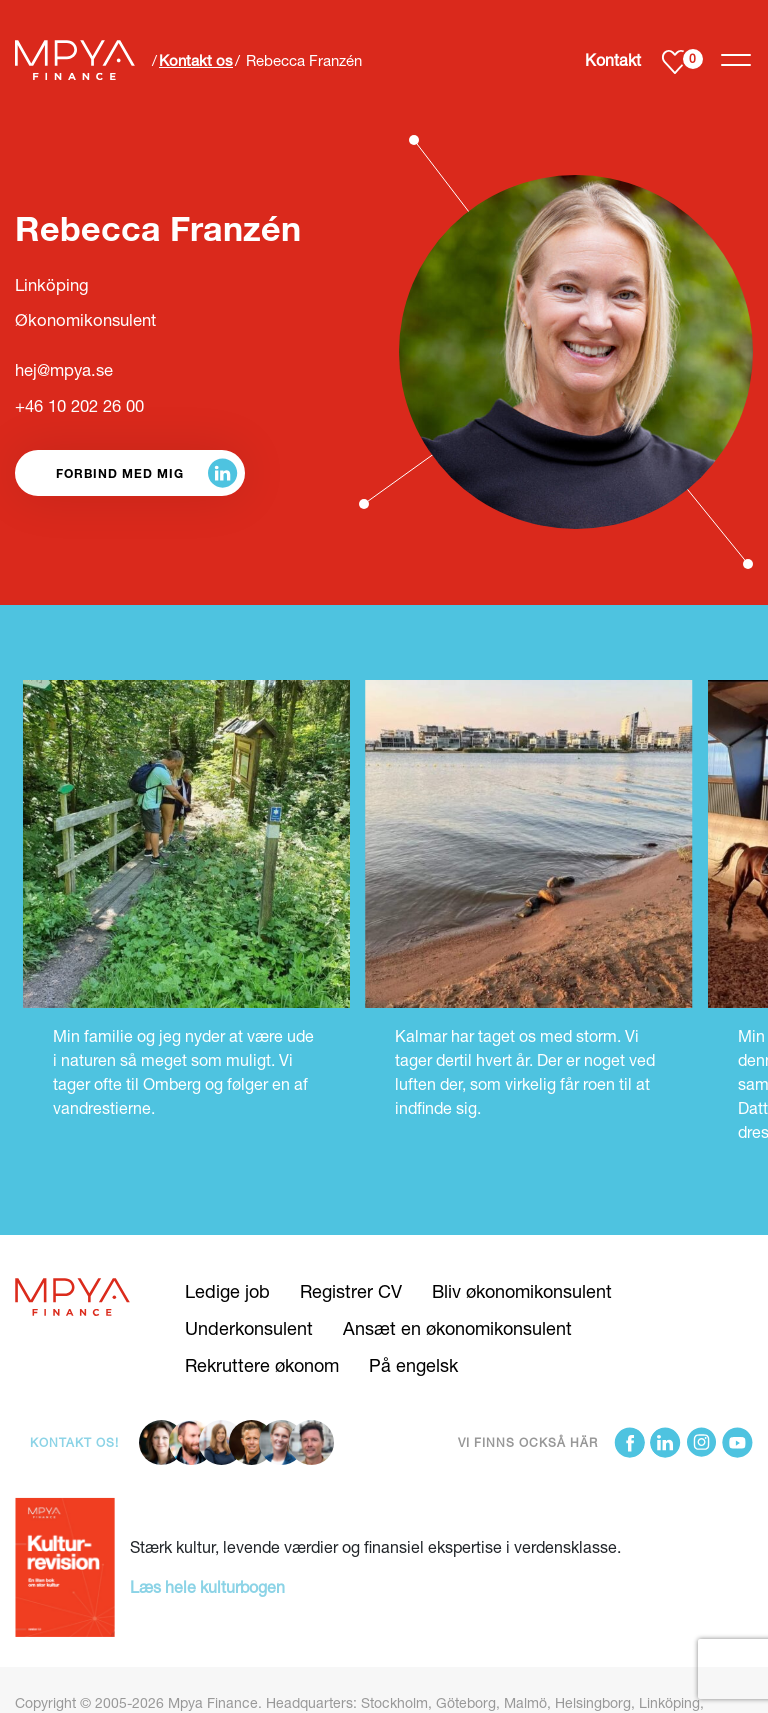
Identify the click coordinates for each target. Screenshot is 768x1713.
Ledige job (227, 1291)
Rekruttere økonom (262, 1365)
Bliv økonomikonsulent (522, 1291)
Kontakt (613, 59)
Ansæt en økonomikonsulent (457, 1328)
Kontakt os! (74, 1442)
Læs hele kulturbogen (207, 1586)
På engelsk (413, 1365)
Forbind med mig (120, 473)
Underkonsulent (249, 1328)
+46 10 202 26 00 (79, 406)
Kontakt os (196, 60)
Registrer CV (351, 1291)
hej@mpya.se (64, 370)
